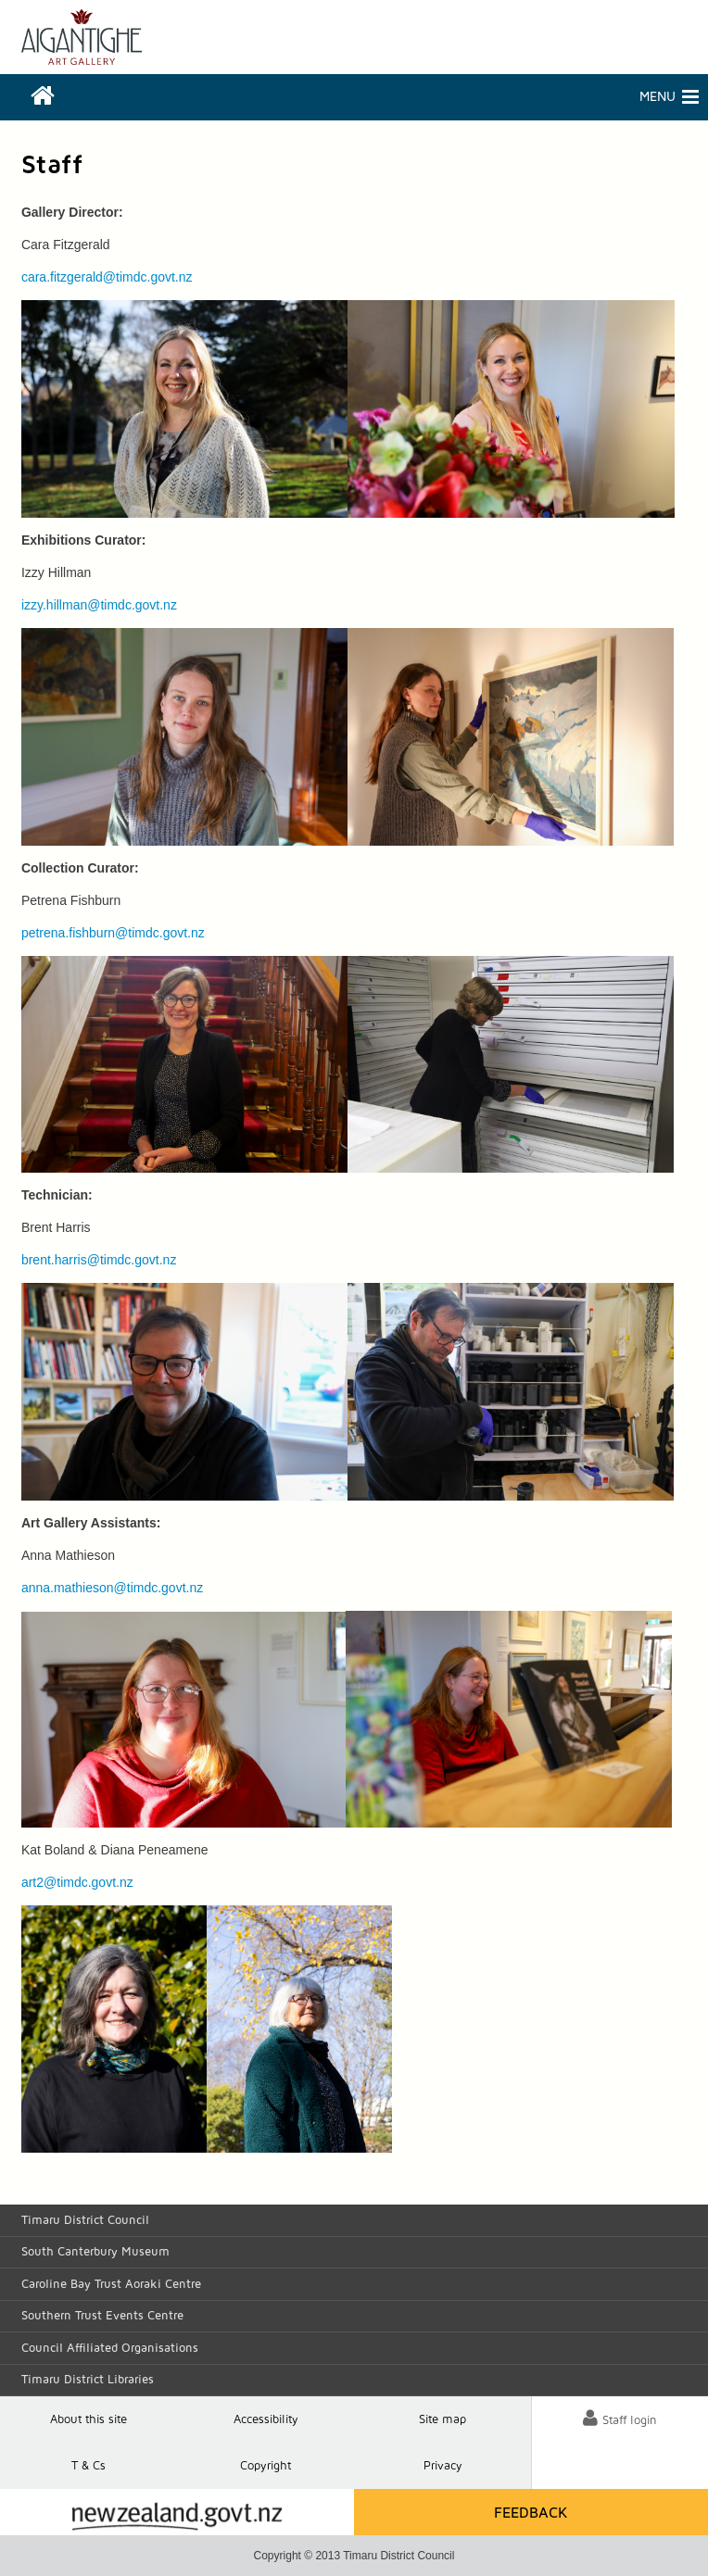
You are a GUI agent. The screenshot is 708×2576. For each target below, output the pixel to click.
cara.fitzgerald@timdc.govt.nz (107, 277)
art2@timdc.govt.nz (77, 1882)
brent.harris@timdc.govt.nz (99, 1259)
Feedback (531, 2513)
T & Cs (88, 2466)
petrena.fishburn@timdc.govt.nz (113, 932)
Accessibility (266, 2420)
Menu (515, 97)
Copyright (265, 2466)
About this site (88, 2420)
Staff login (629, 2421)
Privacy (443, 2466)
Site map (442, 2420)
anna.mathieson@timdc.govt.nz (112, 1587)
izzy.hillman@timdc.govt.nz (99, 604)
